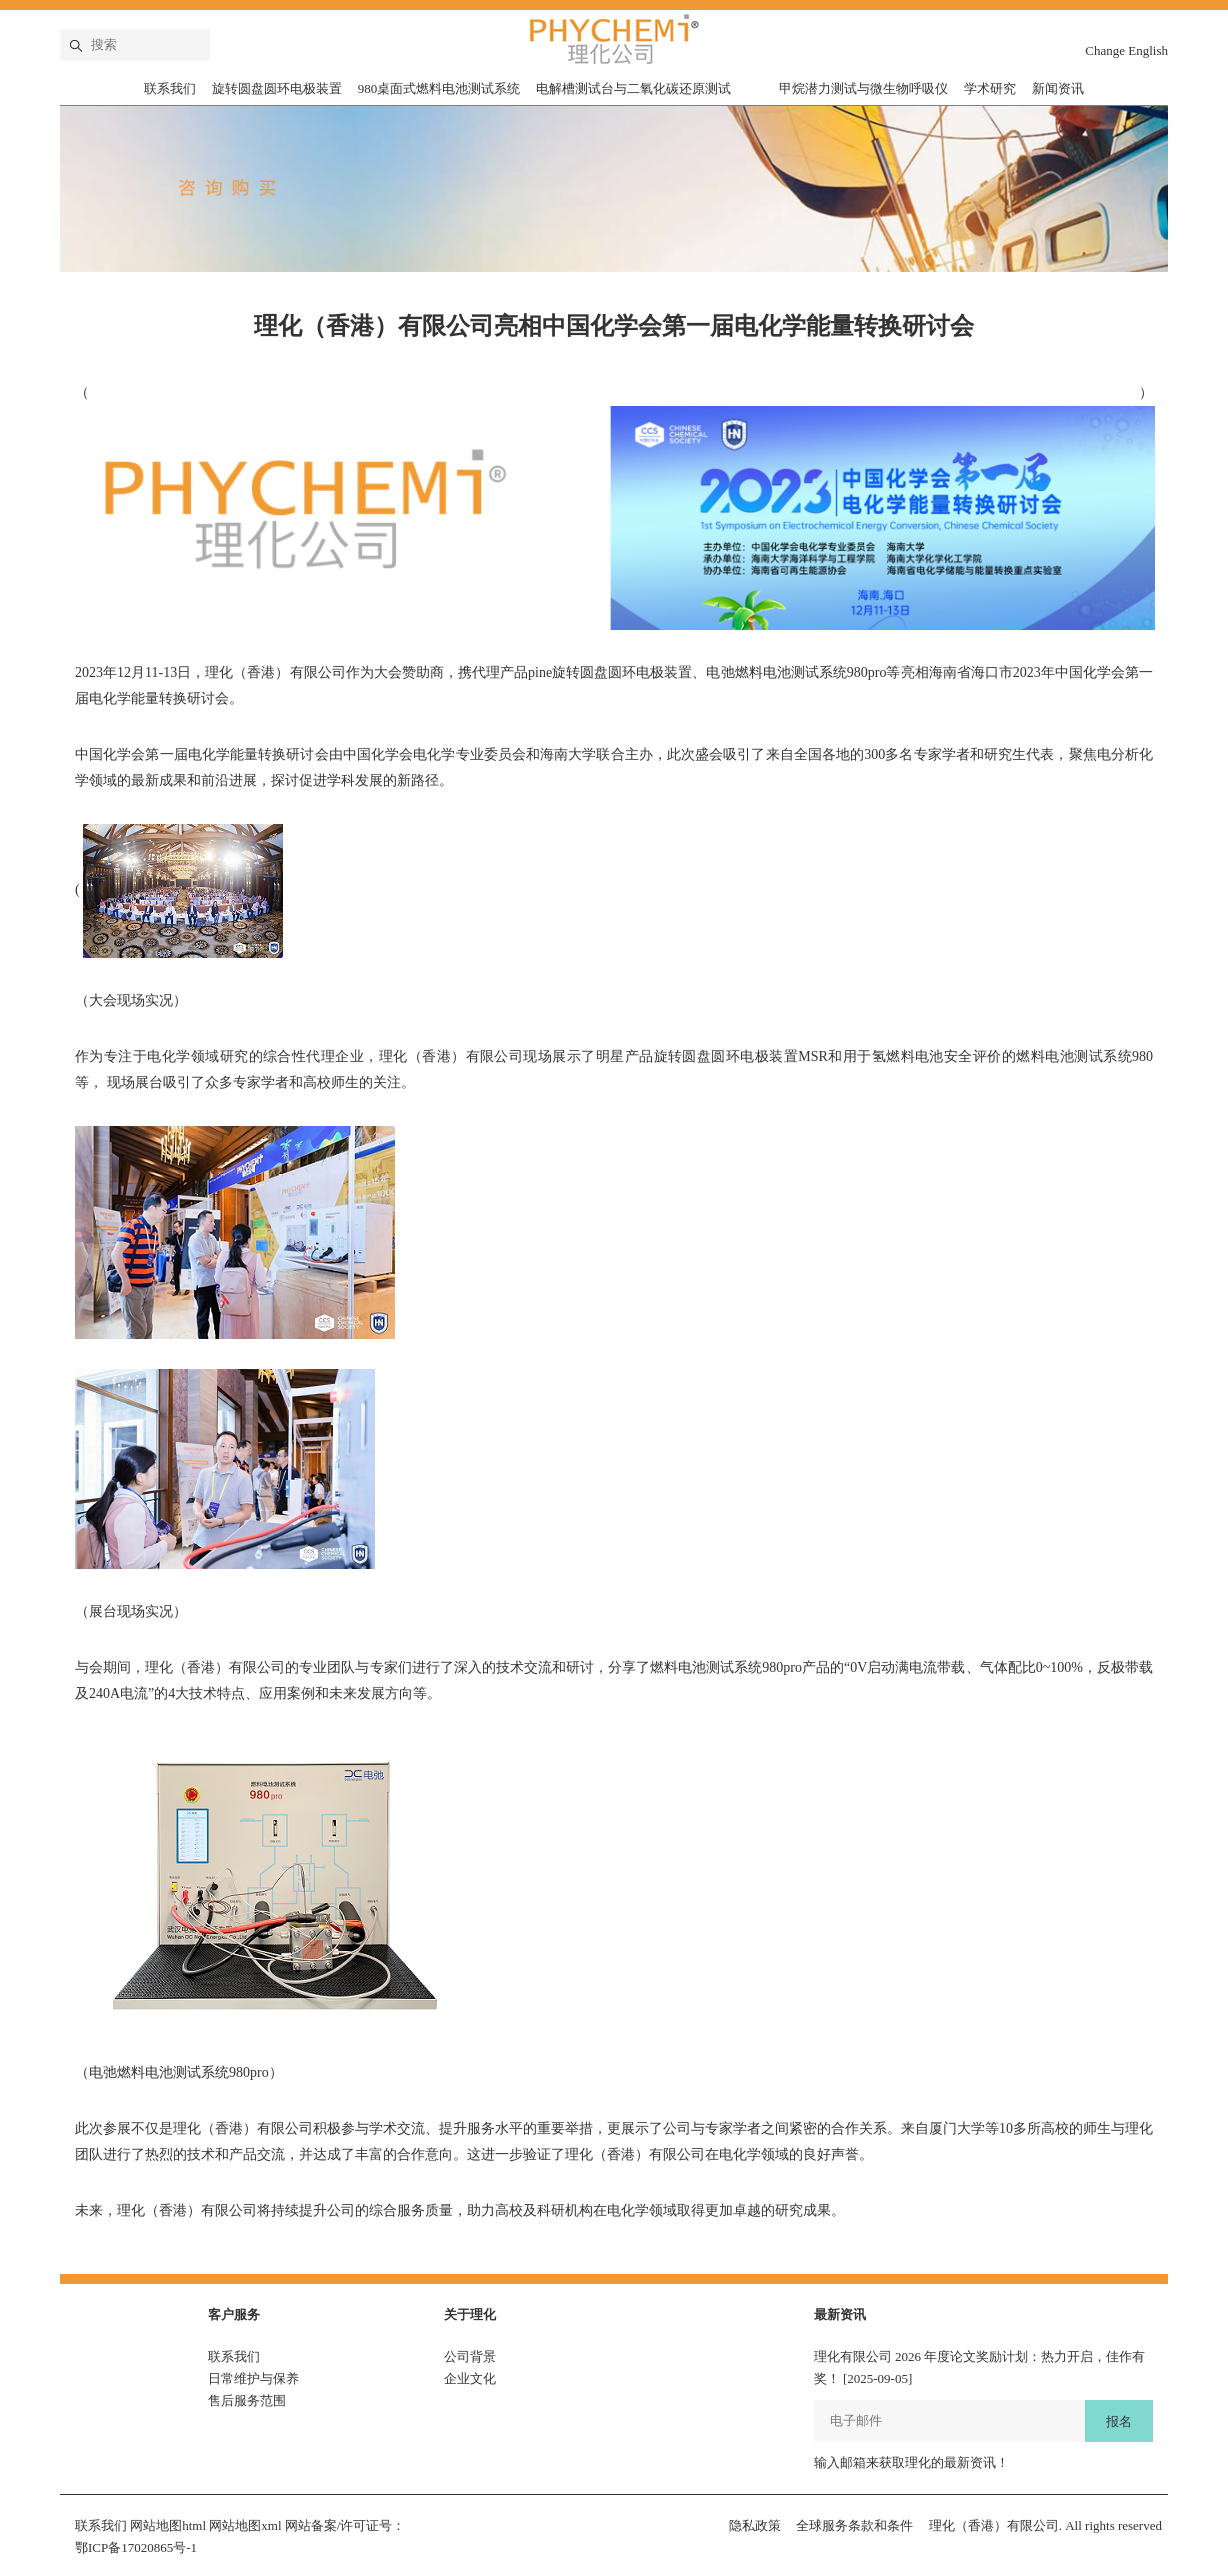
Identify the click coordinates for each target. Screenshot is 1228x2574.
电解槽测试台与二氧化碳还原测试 (633, 88)
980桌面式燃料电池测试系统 (439, 88)
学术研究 (990, 88)
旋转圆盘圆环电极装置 (277, 88)
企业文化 (470, 2378)
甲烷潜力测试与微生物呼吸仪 (863, 88)
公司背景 (470, 2356)
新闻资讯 (1058, 88)
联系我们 (170, 88)
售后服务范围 (247, 2400)
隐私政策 (755, 2525)
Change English (1126, 50)
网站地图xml (245, 2525)
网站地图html (168, 2525)
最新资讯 (840, 2314)
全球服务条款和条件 (854, 2525)
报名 (1119, 2421)
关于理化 (470, 2314)
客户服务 (234, 2314)
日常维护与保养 (253, 2378)
